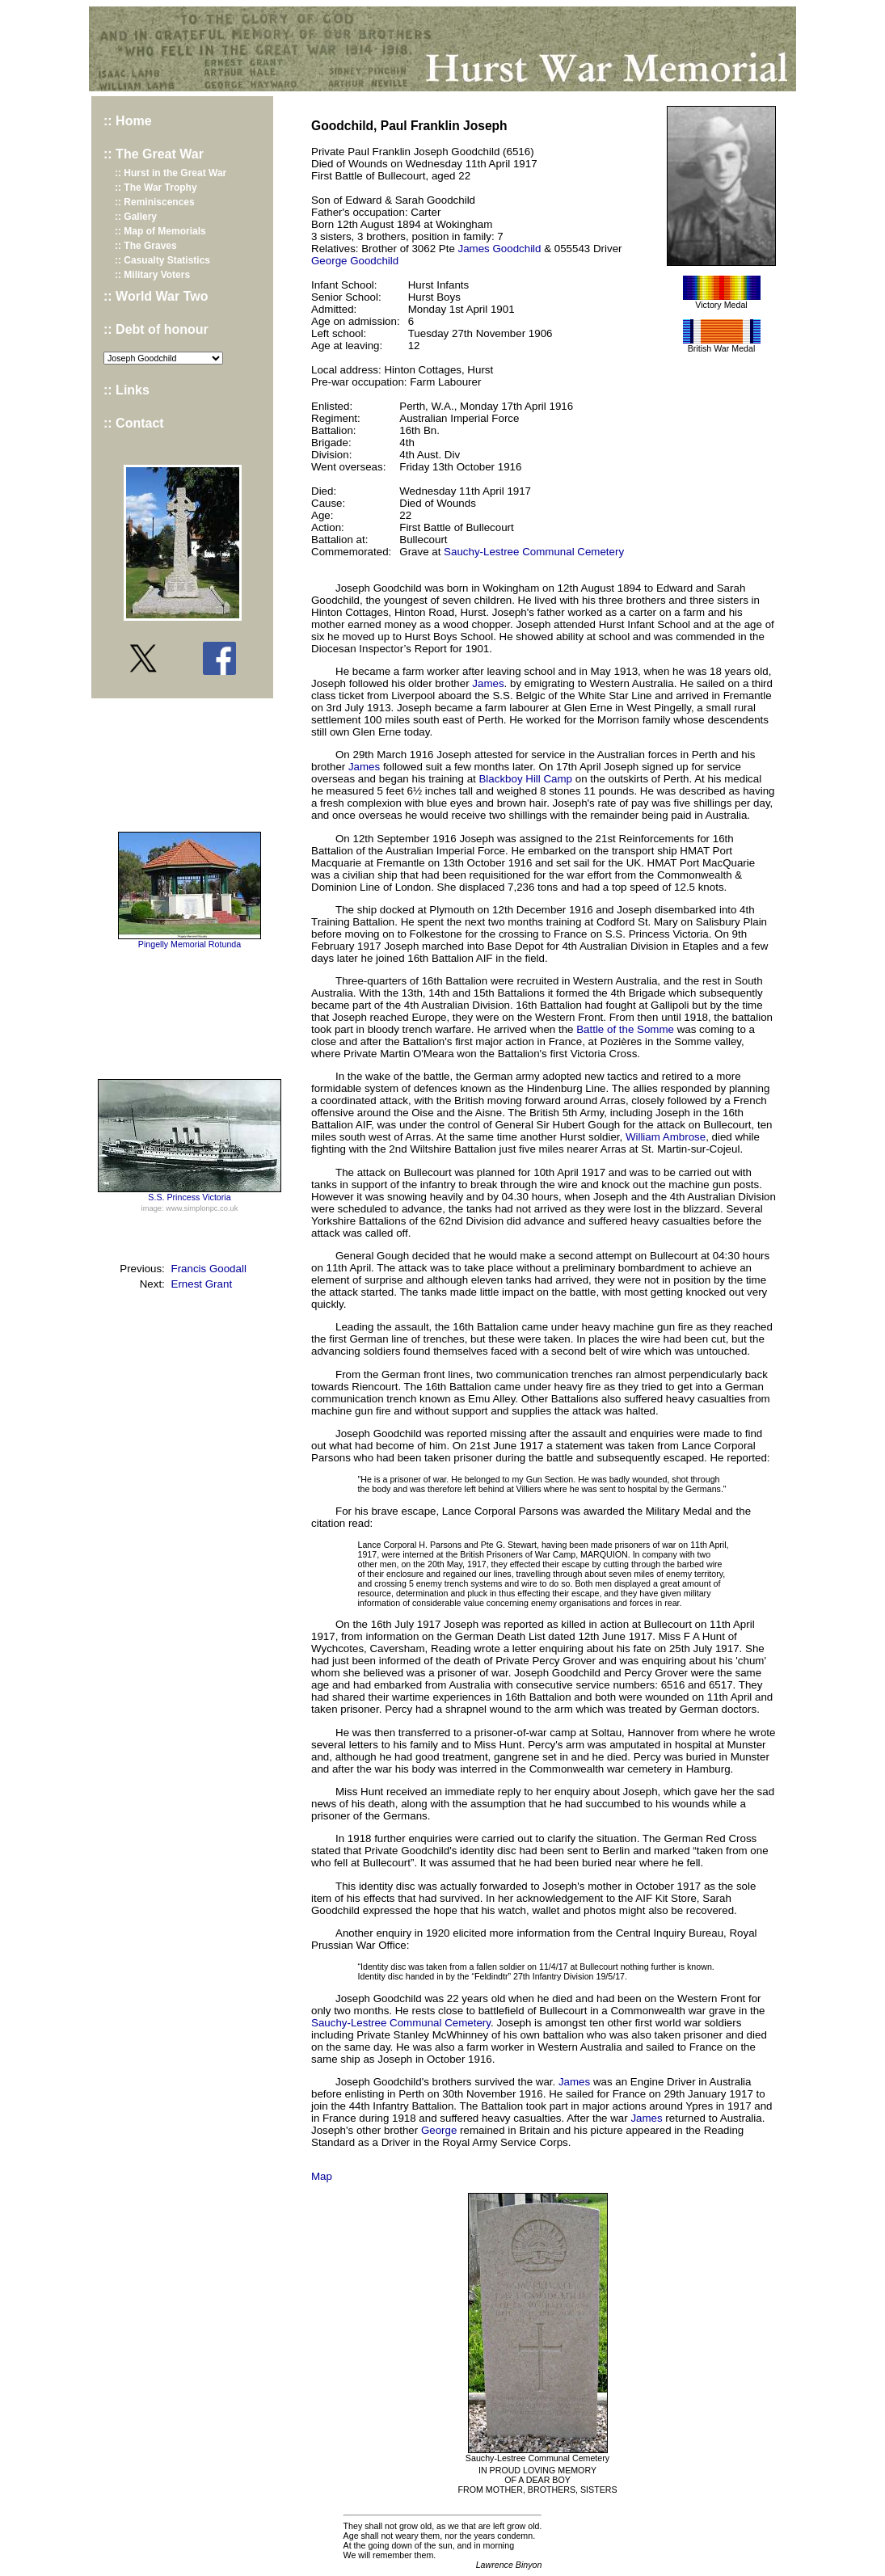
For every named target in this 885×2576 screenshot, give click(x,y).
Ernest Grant (202, 1284)
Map (321, 2176)
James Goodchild (500, 248)
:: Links (126, 390)
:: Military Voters (152, 274)
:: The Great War (153, 154)
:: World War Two (155, 296)
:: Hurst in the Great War (170, 173)
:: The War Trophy (156, 187)
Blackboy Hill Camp (525, 779)
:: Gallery (136, 216)
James (488, 683)
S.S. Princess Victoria (189, 1197)
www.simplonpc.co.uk (202, 1208)
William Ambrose (666, 1137)
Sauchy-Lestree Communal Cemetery (534, 552)
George (439, 2130)
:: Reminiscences (155, 202)
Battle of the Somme (625, 1029)
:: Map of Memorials (160, 231)
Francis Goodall (209, 1269)
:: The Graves (146, 245)
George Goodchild (354, 261)
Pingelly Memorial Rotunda (189, 944)
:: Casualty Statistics (162, 260)
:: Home (127, 121)
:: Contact (133, 423)
